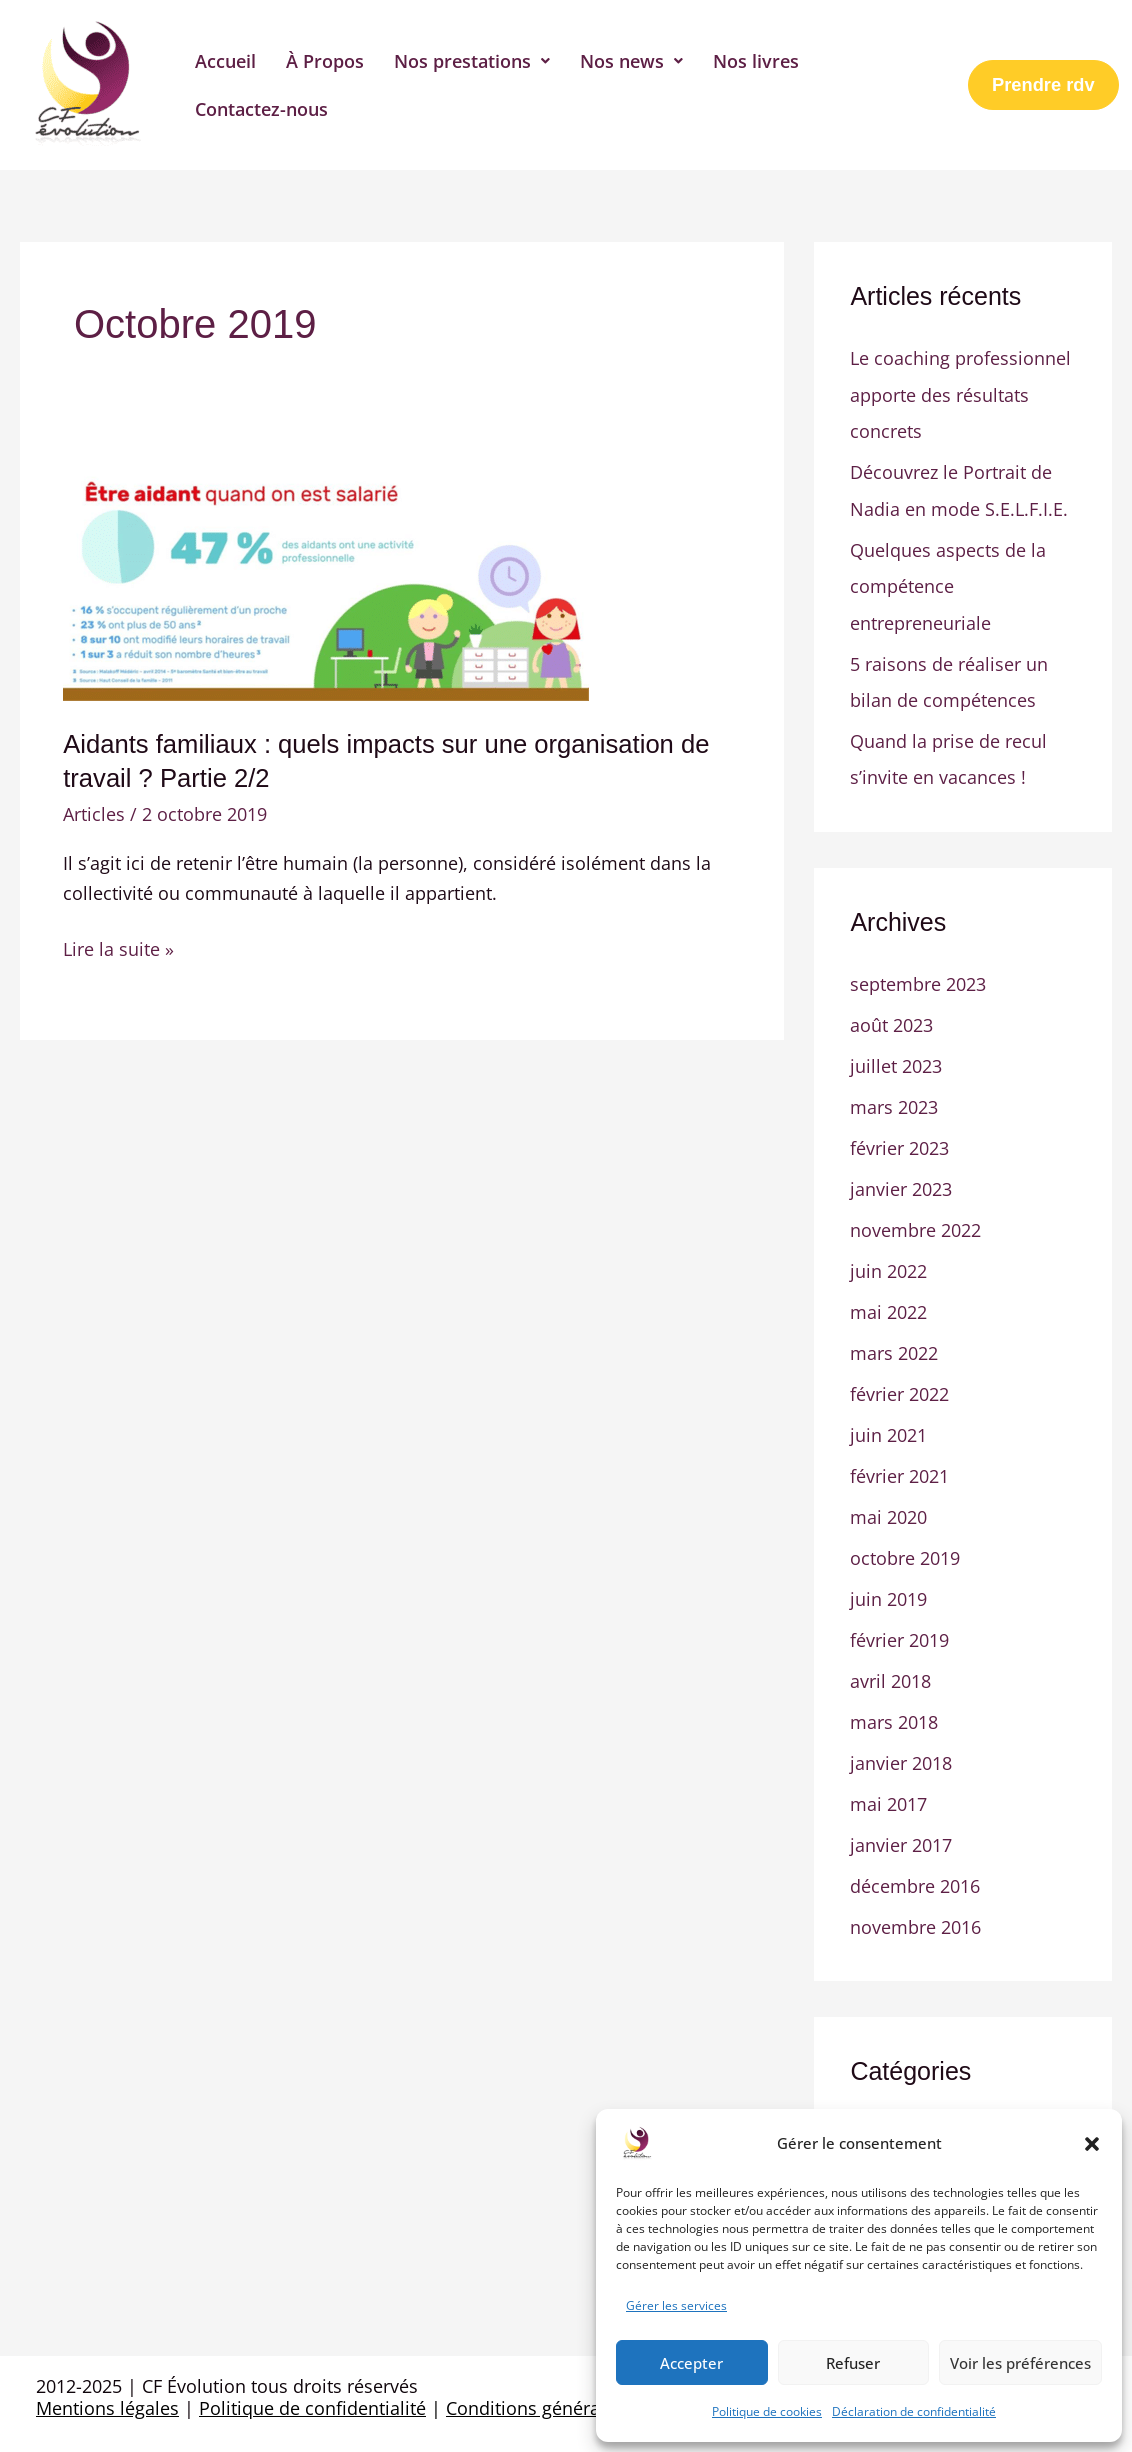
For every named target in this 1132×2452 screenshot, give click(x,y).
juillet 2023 (896, 1060)
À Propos (325, 61)
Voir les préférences (1020, 2363)
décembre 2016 (915, 1870)
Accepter (691, 2363)
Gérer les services (676, 2305)
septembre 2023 (918, 979)
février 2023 (899, 1141)
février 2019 (899, 1627)
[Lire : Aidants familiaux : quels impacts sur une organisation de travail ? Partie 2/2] (326, 583)
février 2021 (899, 1465)
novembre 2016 (915, 1910)
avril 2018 (890, 1667)
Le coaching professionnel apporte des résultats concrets (960, 394)
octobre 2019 (905, 1546)
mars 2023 (894, 1100)
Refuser (853, 2363)
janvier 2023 (901, 1181)
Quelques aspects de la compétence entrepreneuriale (948, 583)
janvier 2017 (901, 1829)
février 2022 (899, 1384)
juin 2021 (888, 1424)
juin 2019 (888, 1586)
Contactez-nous (261, 109)
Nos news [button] (631, 61)
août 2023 (891, 1019)
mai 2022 (888, 1303)
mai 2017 (888, 1789)
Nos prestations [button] (472, 61)
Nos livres (756, 61)
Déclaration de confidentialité (914, 2411)
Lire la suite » (118, 948)
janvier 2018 (901, 1748)
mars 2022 (894, 1343)
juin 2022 (888, 1262)
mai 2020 (888, 1505)
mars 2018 (894, 1708)
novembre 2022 (915, 1222)
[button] (1092, 2144)
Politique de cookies (767, 2411)
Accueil (225, 61)
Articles (94, 814)
